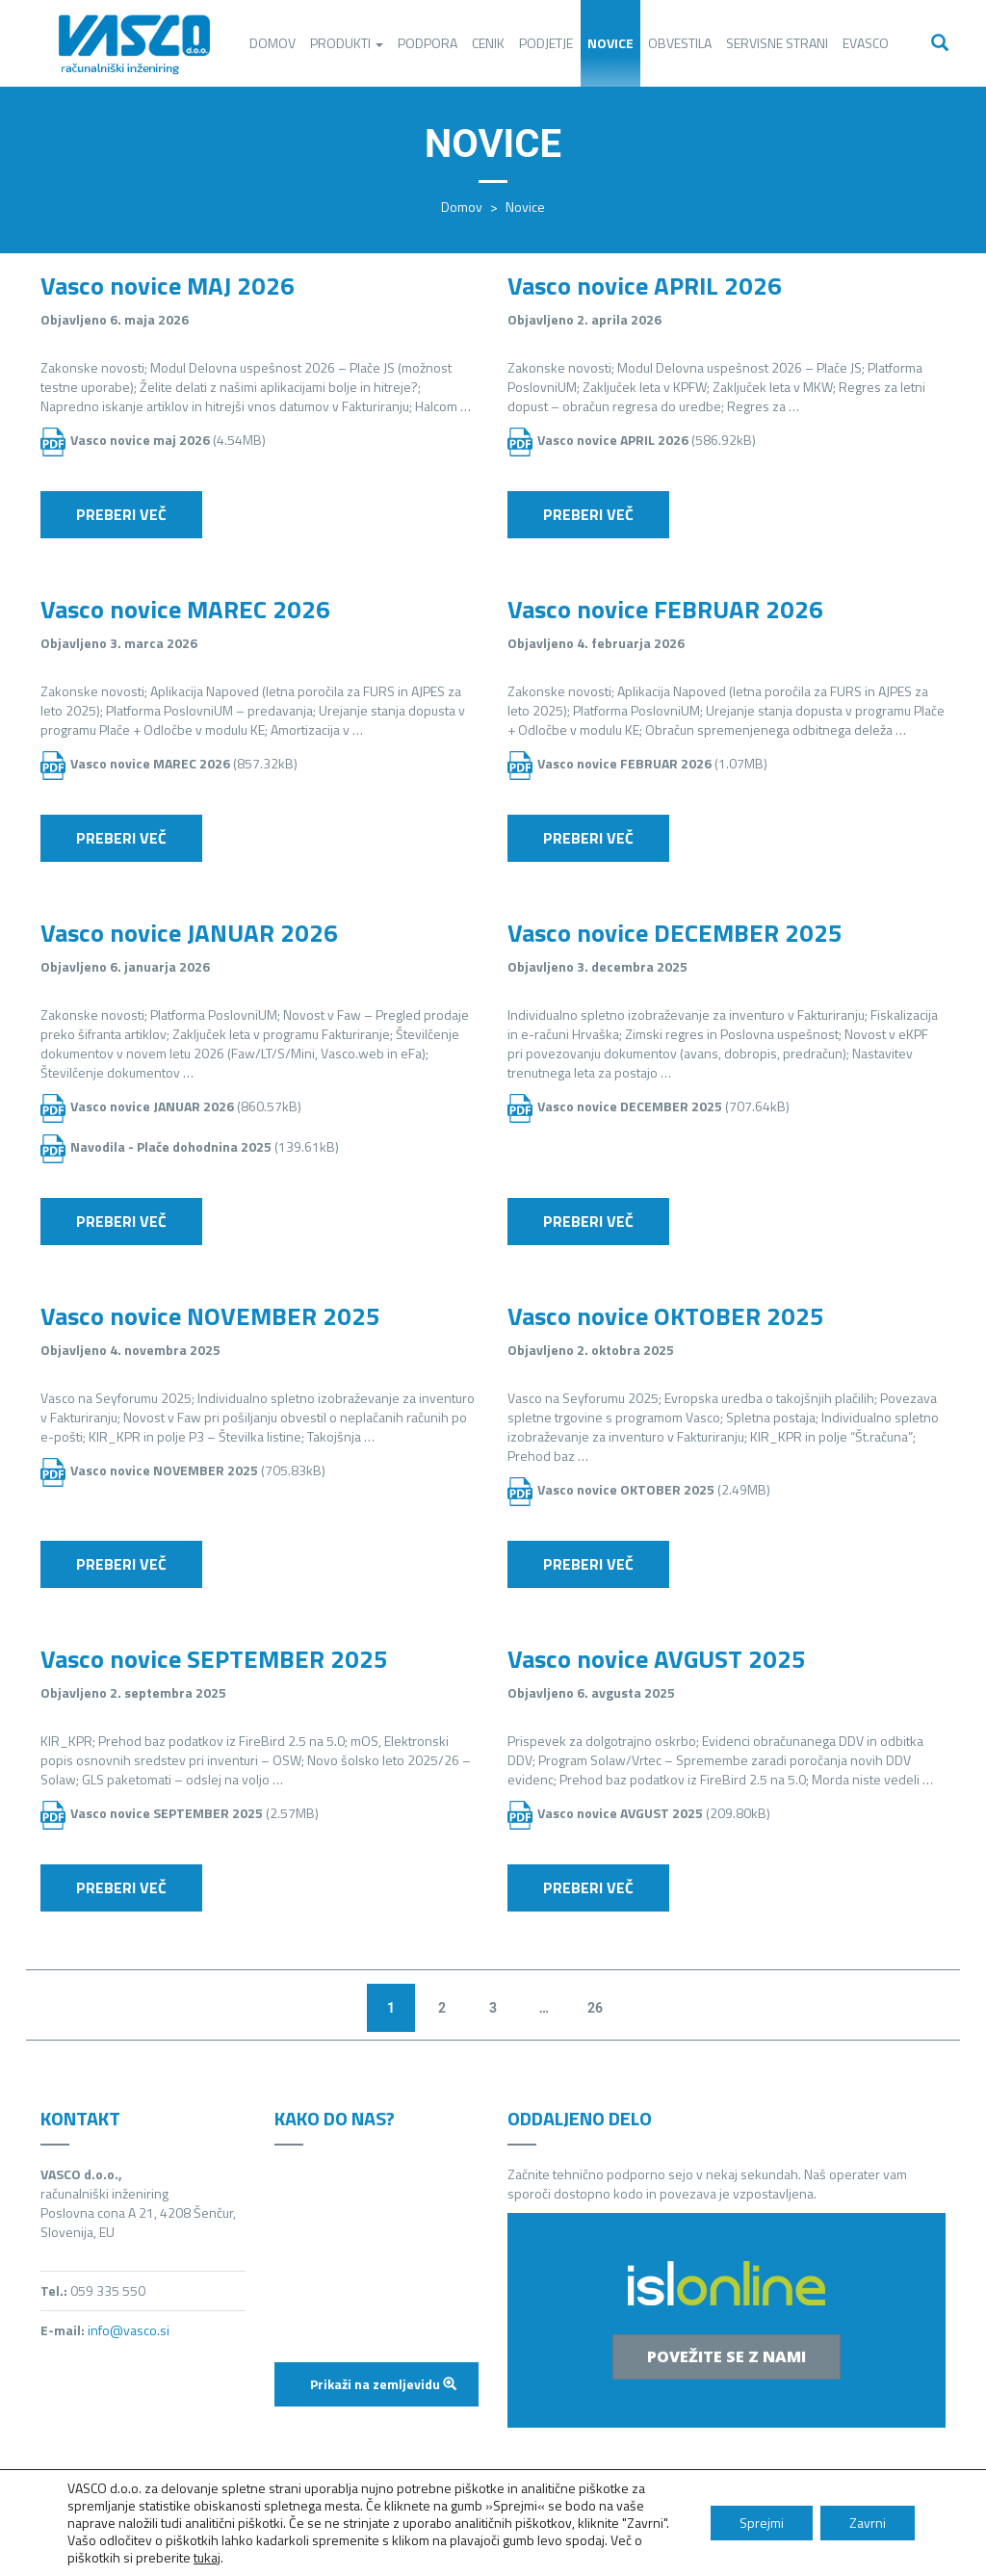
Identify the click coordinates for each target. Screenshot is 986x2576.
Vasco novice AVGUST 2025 (656, 1659)
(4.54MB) (168, 439)
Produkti (346, 43)
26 (595, 2008)
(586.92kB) (646, 439)
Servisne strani (777, 43)
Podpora (427, 43)
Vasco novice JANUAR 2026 (189, 932)
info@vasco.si (128, 2330)
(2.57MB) (194, 1813)
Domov (272, 43)
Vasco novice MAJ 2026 (167, 285)
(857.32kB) (184, 763)
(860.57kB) (185, 1106)
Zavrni (867, 2522)
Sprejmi (762, 2522)
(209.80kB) (653, 1813)
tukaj (207, 2557)
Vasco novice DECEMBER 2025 (675, 932)
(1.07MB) (652, 763)
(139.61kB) (204, 1146)
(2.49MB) (653, 1489)
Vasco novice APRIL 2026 (644, 285)
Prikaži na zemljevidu (383, 2384)
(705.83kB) (197, 1470)
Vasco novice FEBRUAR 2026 (665, 609)
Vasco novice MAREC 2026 (185, 609)
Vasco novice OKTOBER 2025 (665, 1316)
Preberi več (121, 514)
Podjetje (546, 43)
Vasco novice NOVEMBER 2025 (210, 1316)
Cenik (488, 43)
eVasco (866, 43)
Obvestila (680, 43)
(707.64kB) (663, 1106)
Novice (610, 43)
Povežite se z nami (726, 2356)
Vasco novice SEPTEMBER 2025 (214, 1659)
